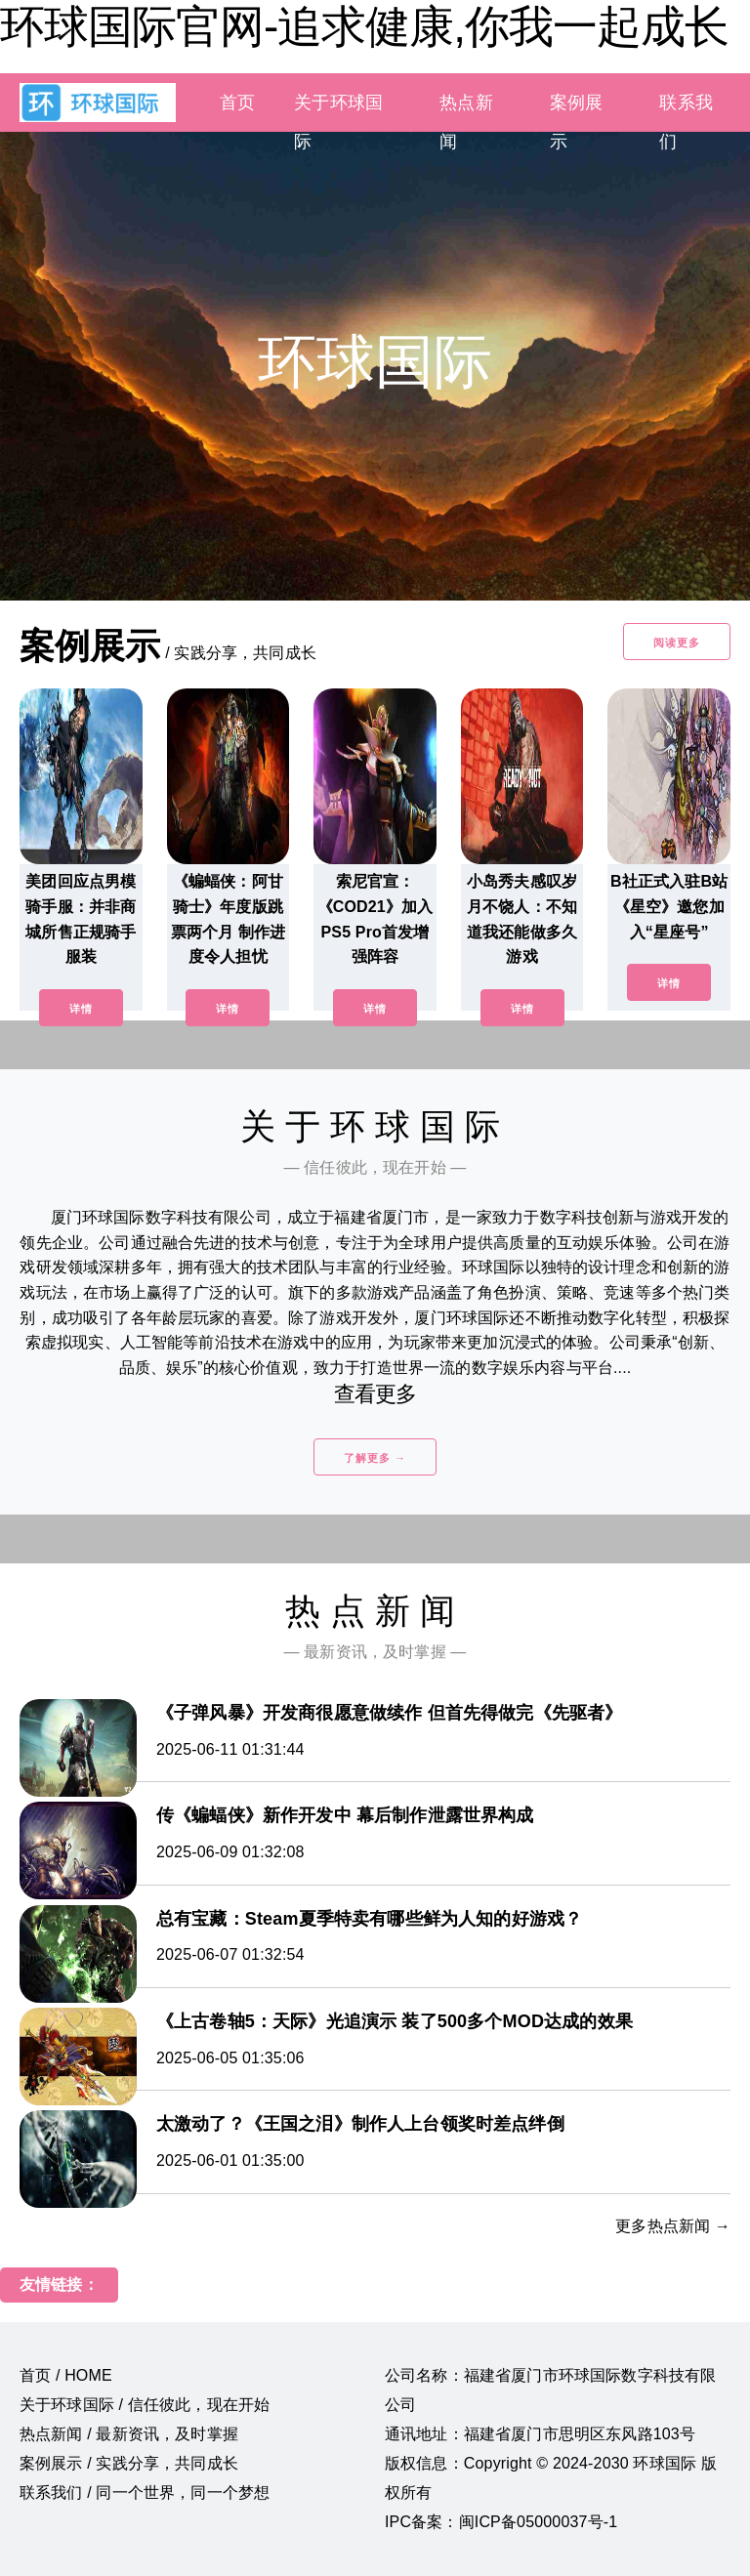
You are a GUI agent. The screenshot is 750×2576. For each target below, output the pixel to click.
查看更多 (375, 1394)
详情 (81, 1009)
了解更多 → (375, 1458)
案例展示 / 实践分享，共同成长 (129, 2463)
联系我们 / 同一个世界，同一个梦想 (145, 2492)
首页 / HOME (66, 2375)
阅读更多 (676, 642)
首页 (237, 102)
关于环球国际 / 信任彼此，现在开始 (145, 2404)
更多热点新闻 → (672, 2226)
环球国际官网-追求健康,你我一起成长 (364, 26)
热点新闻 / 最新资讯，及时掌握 (129, 2434)
